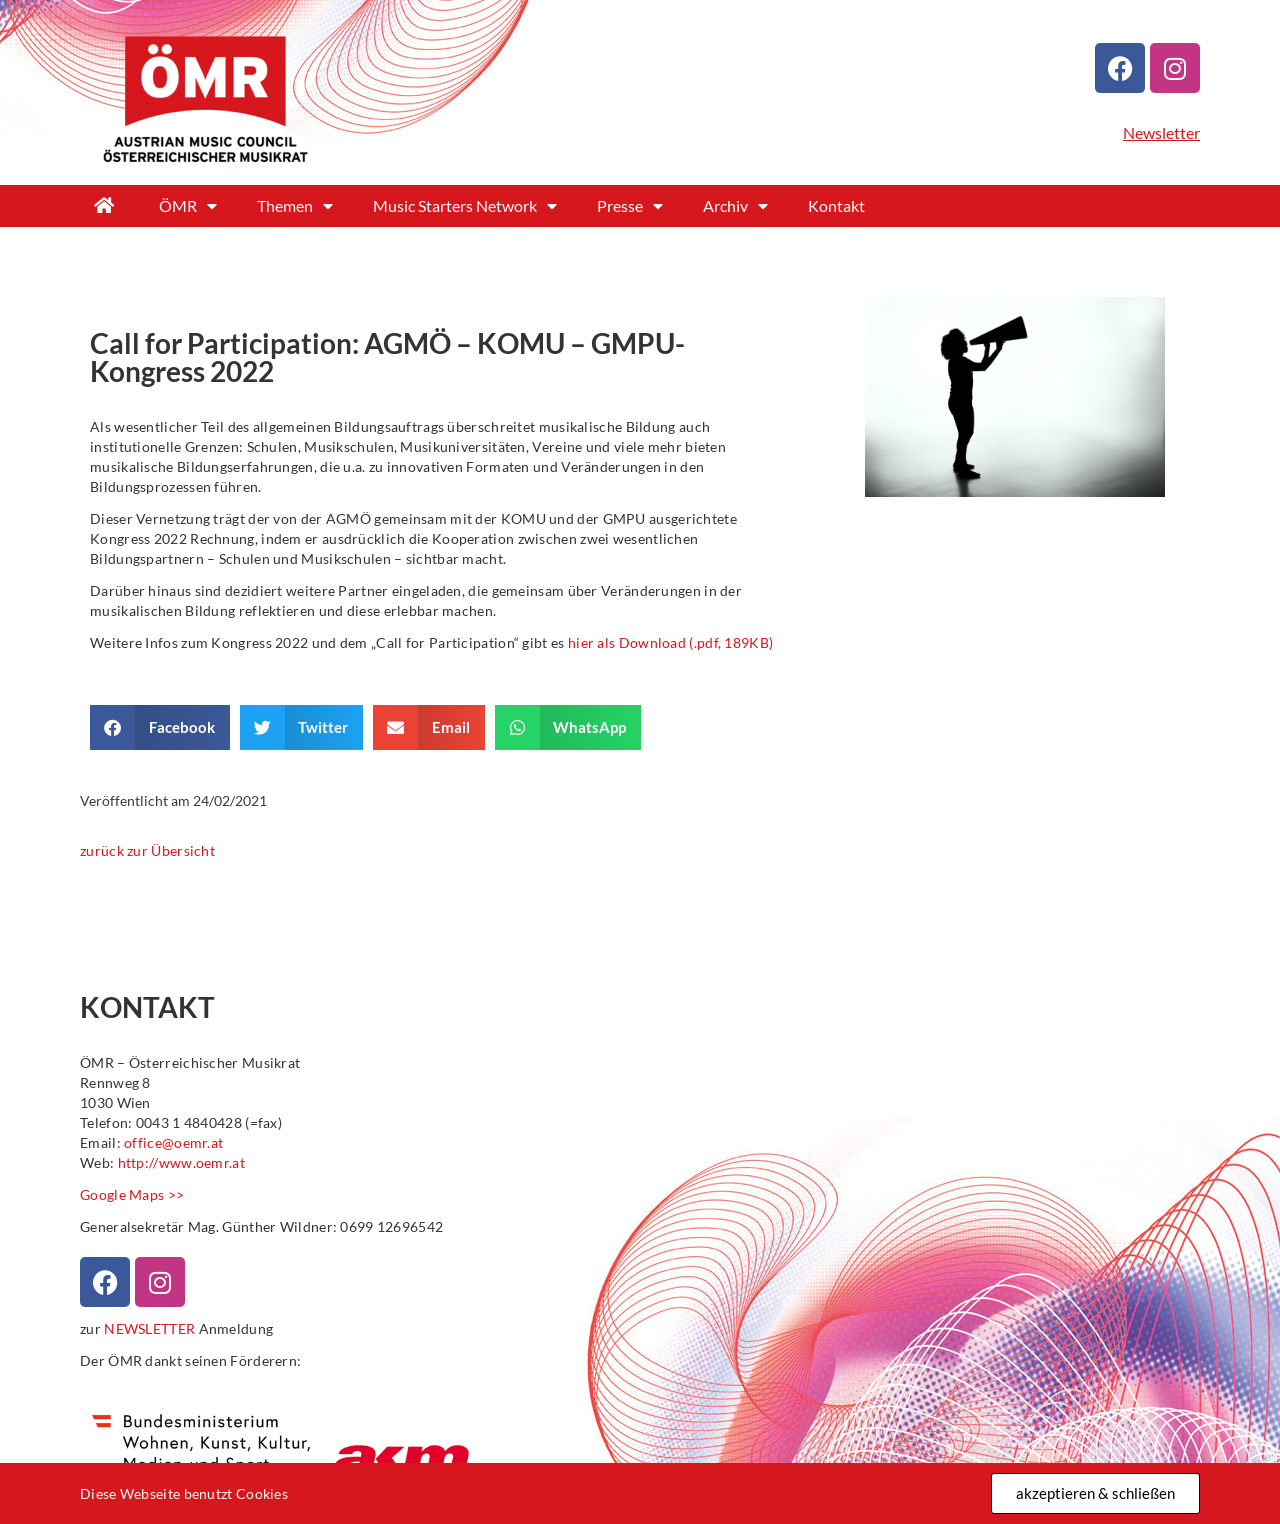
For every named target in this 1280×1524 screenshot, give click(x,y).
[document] (640, 762)
